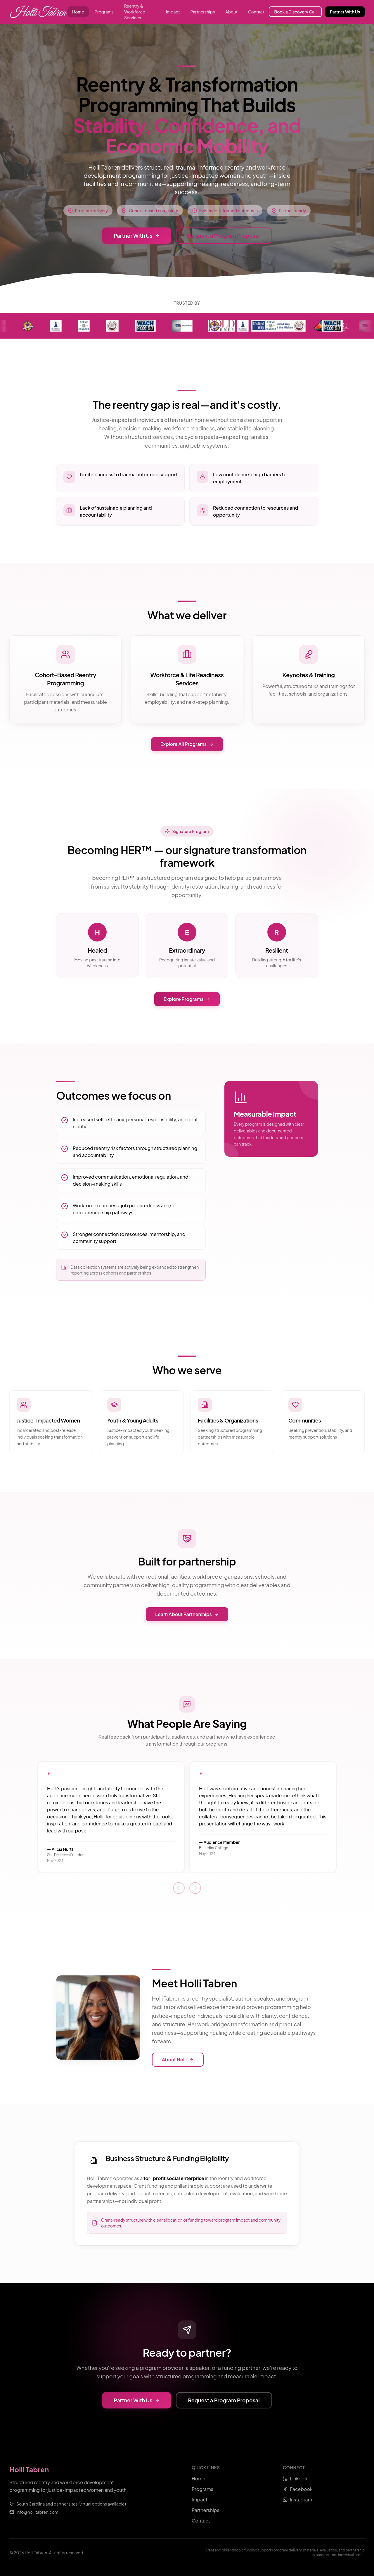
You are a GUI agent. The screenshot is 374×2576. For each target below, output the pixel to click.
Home (78, 11)
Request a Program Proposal (224, 235)
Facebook (298, 2489)
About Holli (178, 2059)
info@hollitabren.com (37, 2512)
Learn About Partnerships (187, 1614)
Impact (173, 11)
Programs (104, 11)
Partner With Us (345, 11)
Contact (256, 11)
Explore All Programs (187, 744)
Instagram (297, 2499)
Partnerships (203, 11)
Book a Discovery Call (295, 11)
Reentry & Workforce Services (134, 11)
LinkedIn (296, 2478)
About (231, 11)
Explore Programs (187, 999)
